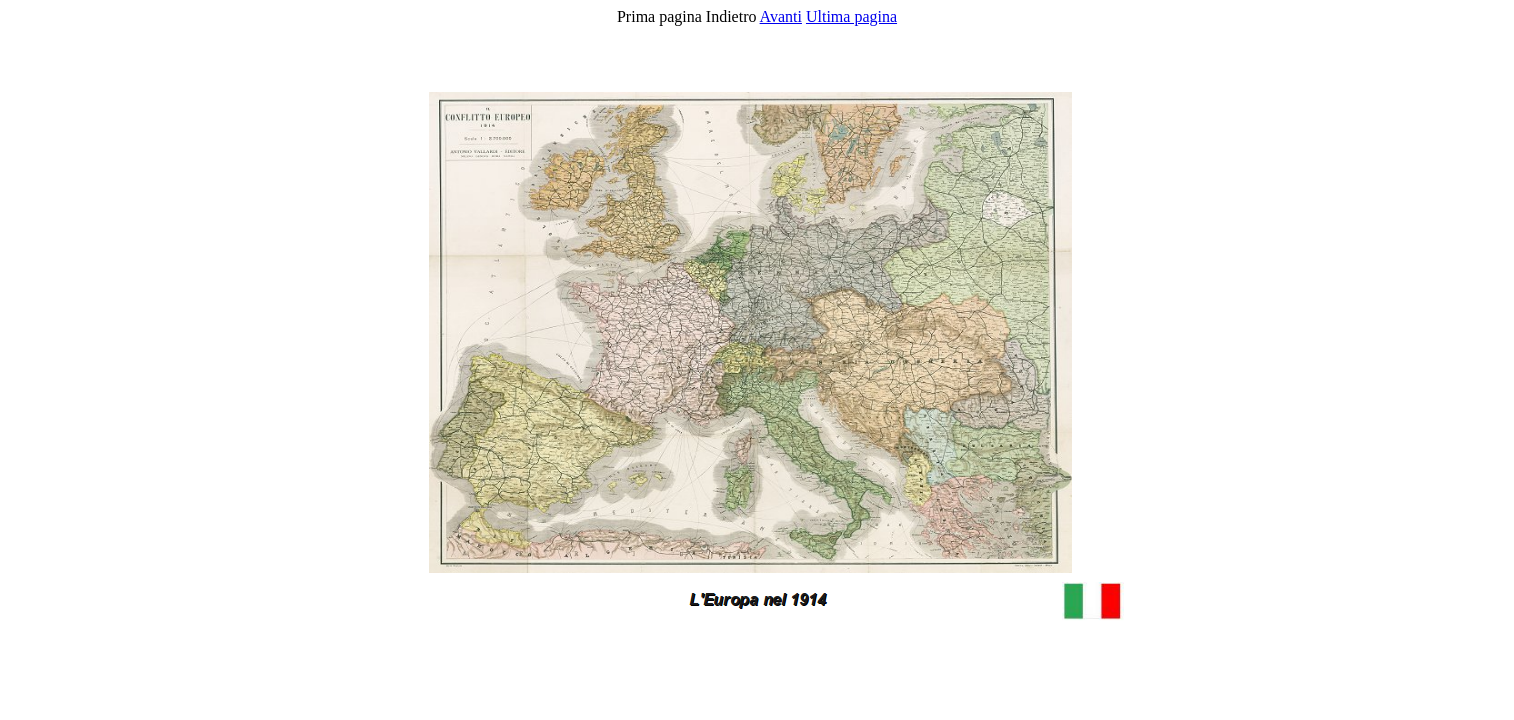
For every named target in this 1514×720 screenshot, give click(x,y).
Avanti (781, 16)
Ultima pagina (851, 16)
